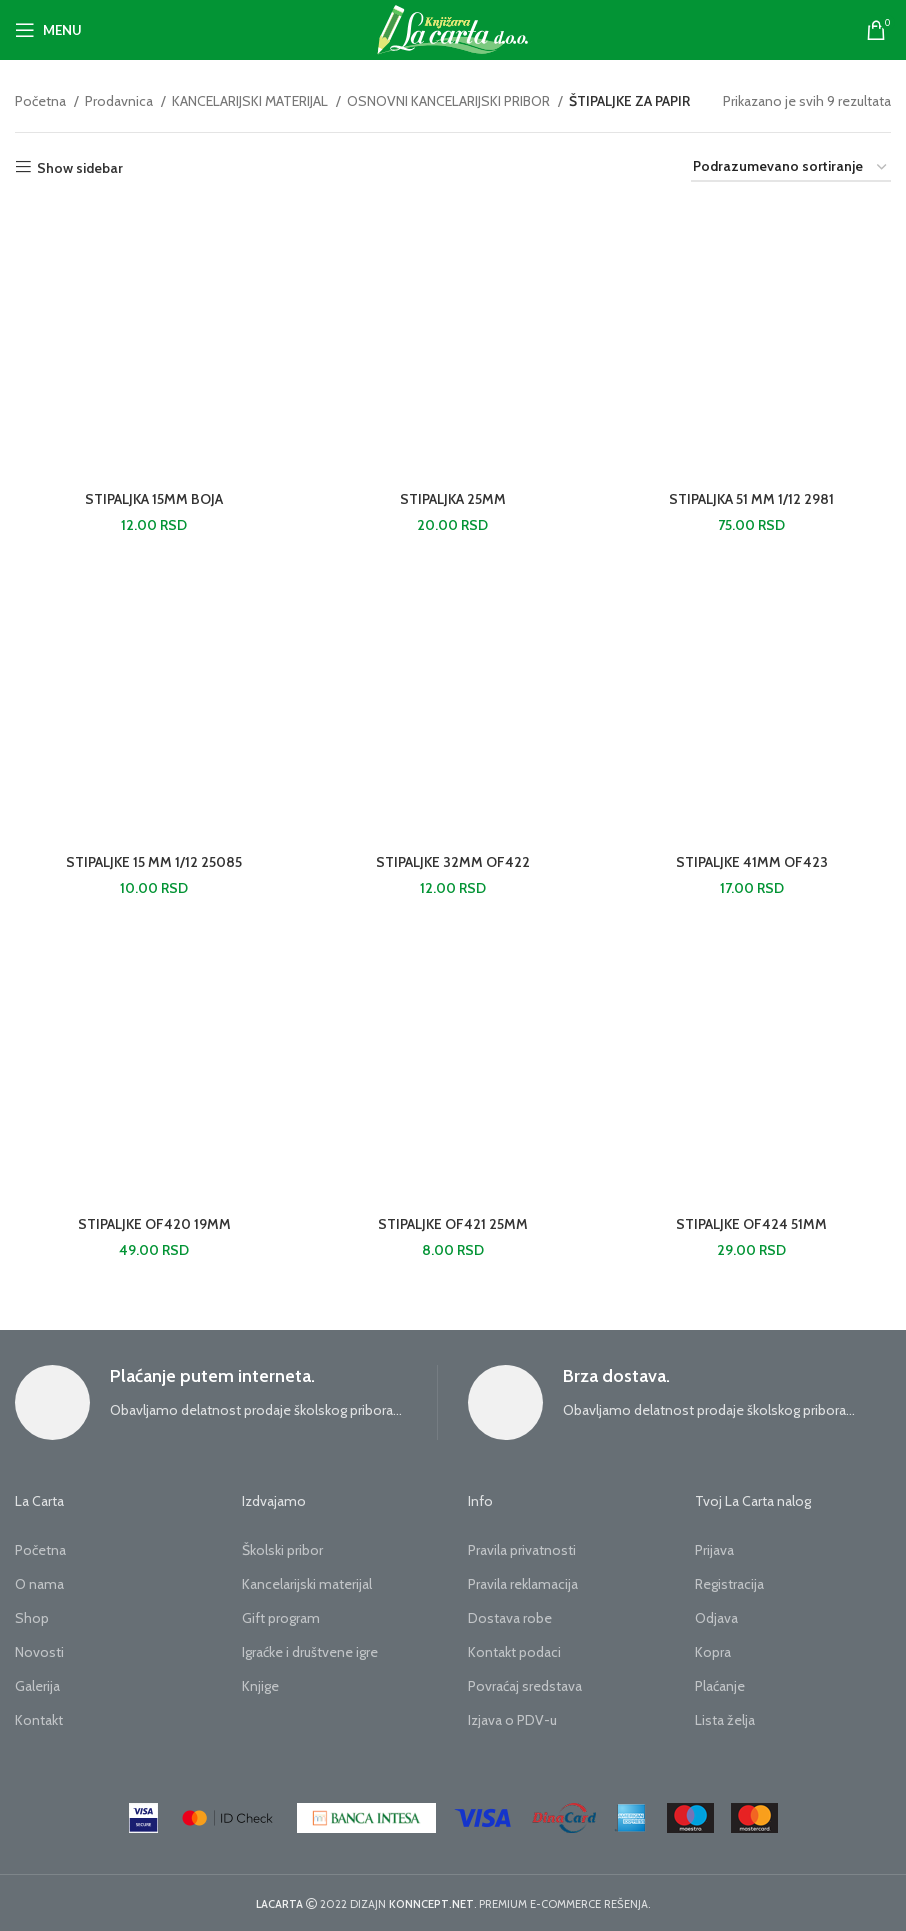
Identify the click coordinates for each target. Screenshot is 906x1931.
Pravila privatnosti (522, 1550)
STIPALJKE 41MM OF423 (752, 862)
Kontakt (39, 1720)
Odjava (716, 1618)
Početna (42, 101)
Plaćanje (720, 1686)
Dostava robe (510, 1618)
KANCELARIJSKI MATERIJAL (251, 101)
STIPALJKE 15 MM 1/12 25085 (154, 862)
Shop (32, 1618)
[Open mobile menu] (48, 30)
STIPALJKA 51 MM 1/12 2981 (751, 499)
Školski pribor (282, 1550)
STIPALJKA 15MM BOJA (154, 499)
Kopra (713, 1652)
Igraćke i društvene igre (310, 1652)
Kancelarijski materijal (307, 1584)
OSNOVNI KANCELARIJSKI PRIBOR (450, 101)
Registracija (729, 1584)
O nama (39, 1584)
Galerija (37, 1686)
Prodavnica (120, 101)
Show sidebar (80, 167)
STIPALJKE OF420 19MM (154, 1224)
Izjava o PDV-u (512, 1720)
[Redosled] (791, 167)
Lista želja (725, 1720)
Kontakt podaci (514, 1652)
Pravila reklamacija (523, 1584)
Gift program (281, 1618)
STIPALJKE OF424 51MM (751, 1224)
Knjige (260, 1686)
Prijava (714, 1550)
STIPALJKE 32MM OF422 (453, 862)
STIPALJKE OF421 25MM (453, 1224)
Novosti (39, 1652)
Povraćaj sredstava (525, 1686)
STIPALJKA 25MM (453, 499)
